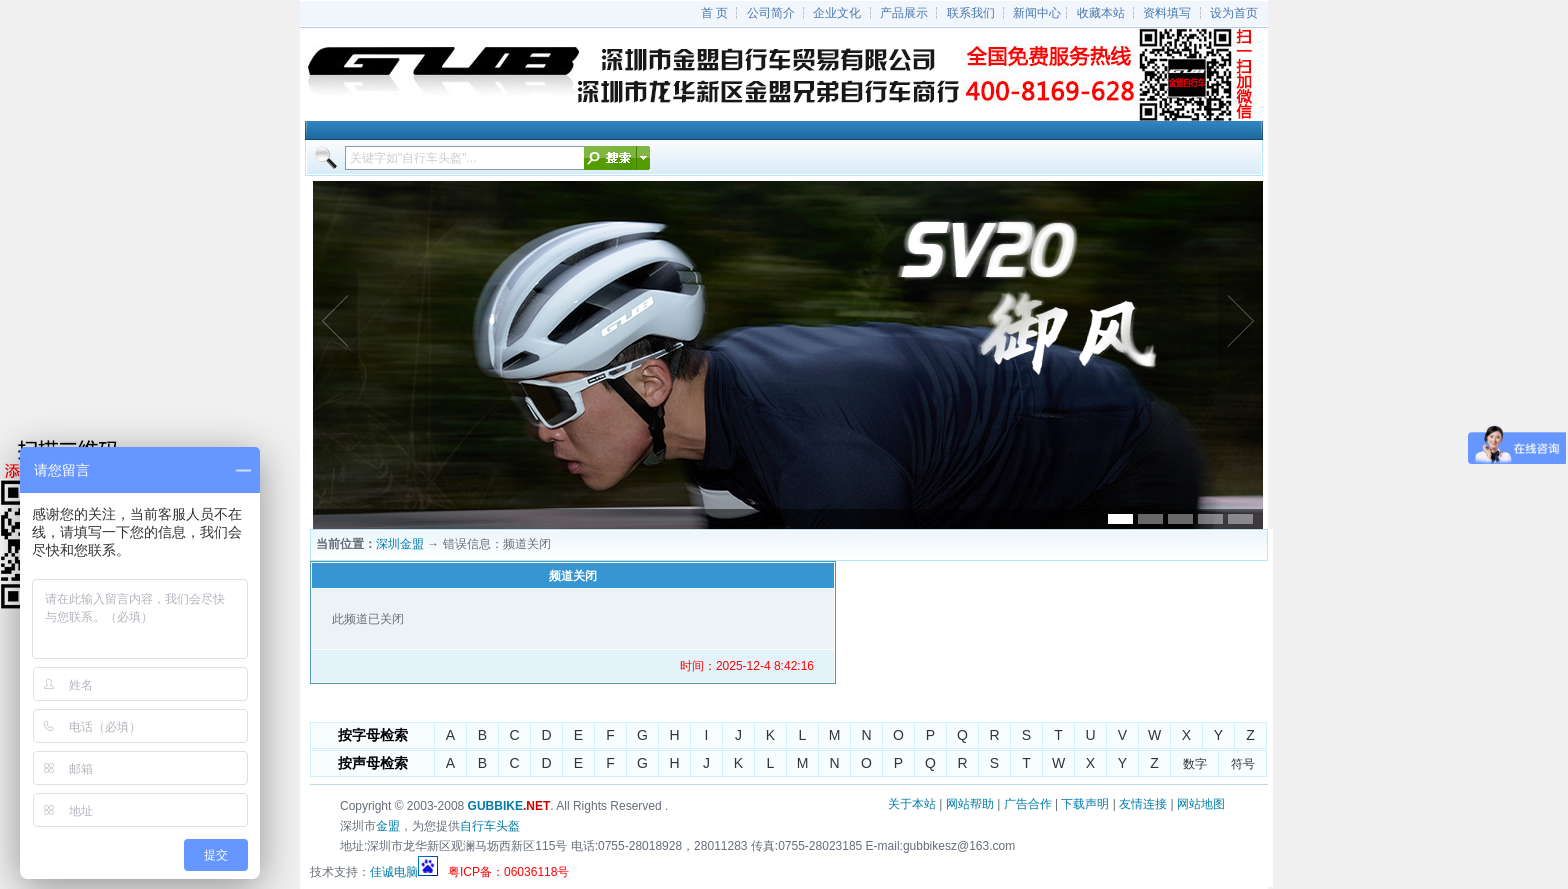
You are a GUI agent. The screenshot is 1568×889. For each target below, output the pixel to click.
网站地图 (1201, 804)
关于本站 (912, 804)
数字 (1195, 764)
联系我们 (971, 13)
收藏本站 (1101, 13)
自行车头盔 (490, 826)
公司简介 (771, 13)
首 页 (714, 13)
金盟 (388, 826)
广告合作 (1028, 804)
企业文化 (837, 13)
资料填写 (1167, 13)
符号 (1243, 764)
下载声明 (1085, 804)
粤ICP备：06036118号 (508, 872)
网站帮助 (970, 804)
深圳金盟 (400, 544)
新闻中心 (1037, 13)
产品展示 (904, 13)
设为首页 (1234, 13)
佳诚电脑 (394, 872)
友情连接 (1143, 804)
